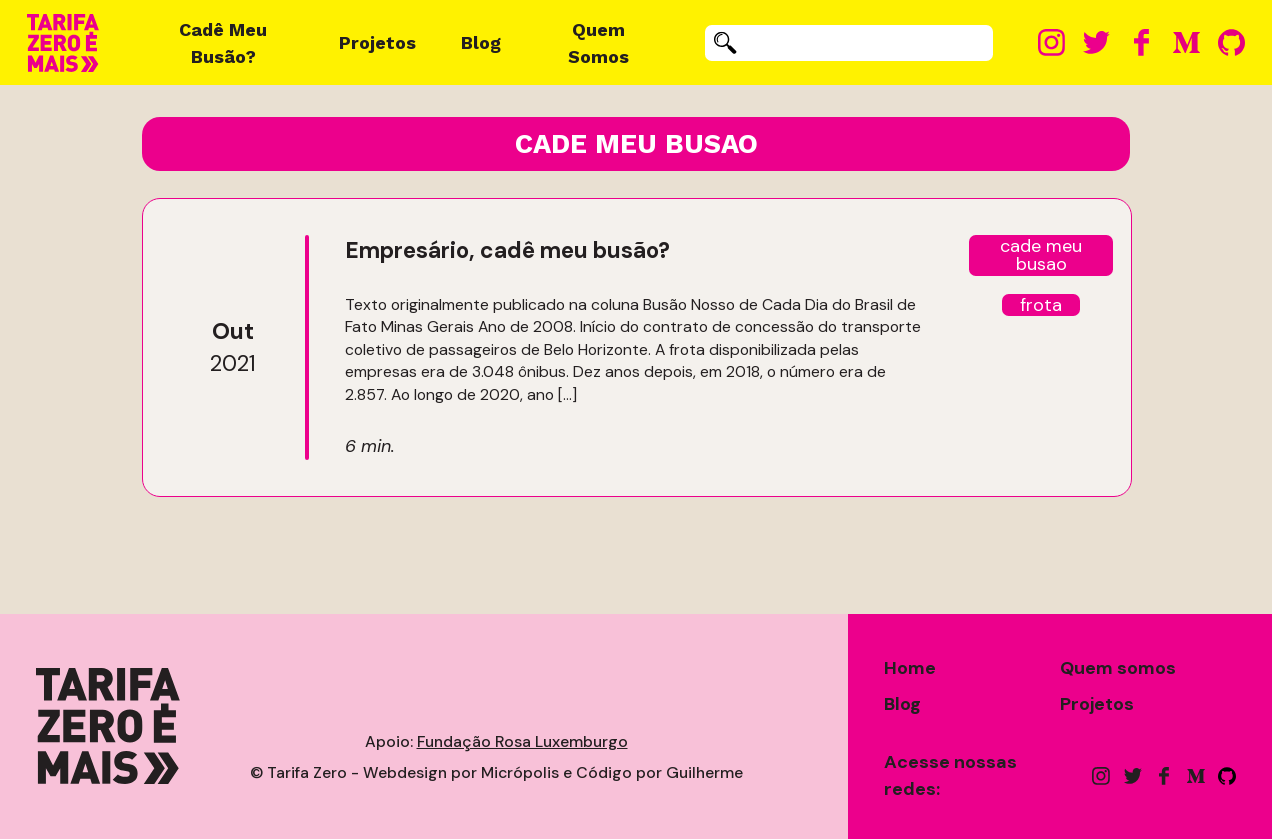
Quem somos (1118, 668)
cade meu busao (1041, 255)
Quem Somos (598, 43)
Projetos (377, 42)
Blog (481, 42)
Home (910, 668)
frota (1041, 305)
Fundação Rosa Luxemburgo (522, 741)
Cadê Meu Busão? (223, 43)
